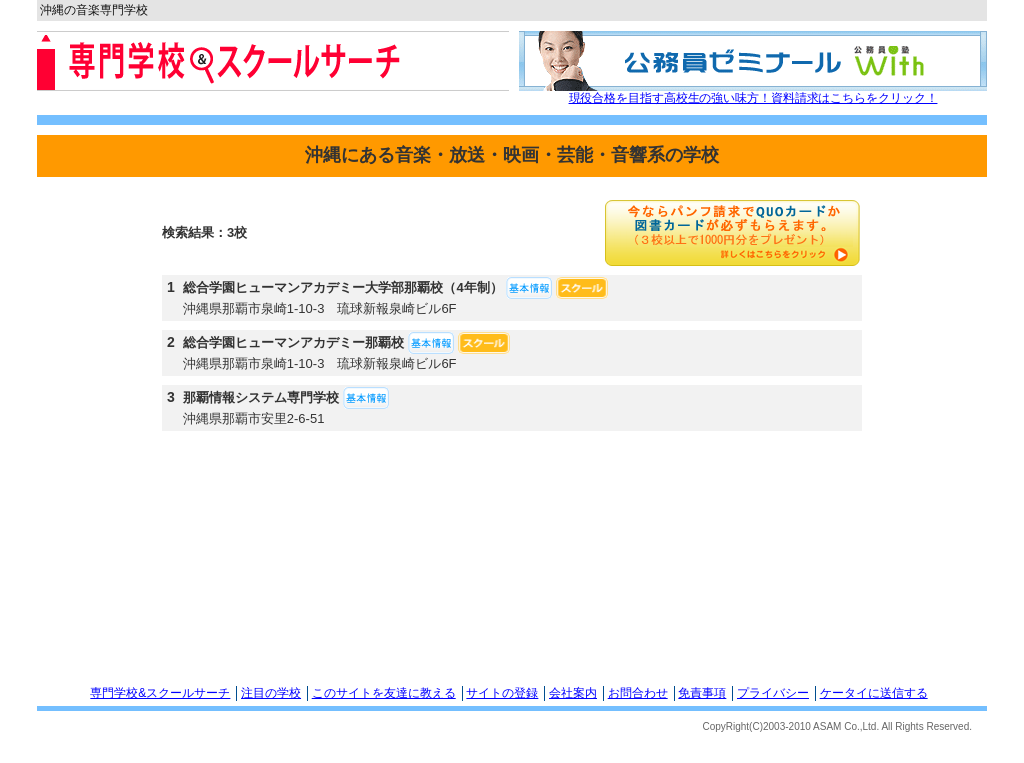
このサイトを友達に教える (384, 693)
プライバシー (773, 693)
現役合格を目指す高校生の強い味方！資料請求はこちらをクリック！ (753, 98)
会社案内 (573, 693)
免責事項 (702, 693)
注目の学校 (271, 693)
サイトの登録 (502, 693)
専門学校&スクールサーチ (160, 693)
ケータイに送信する (874, 693)
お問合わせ (638, 693)
